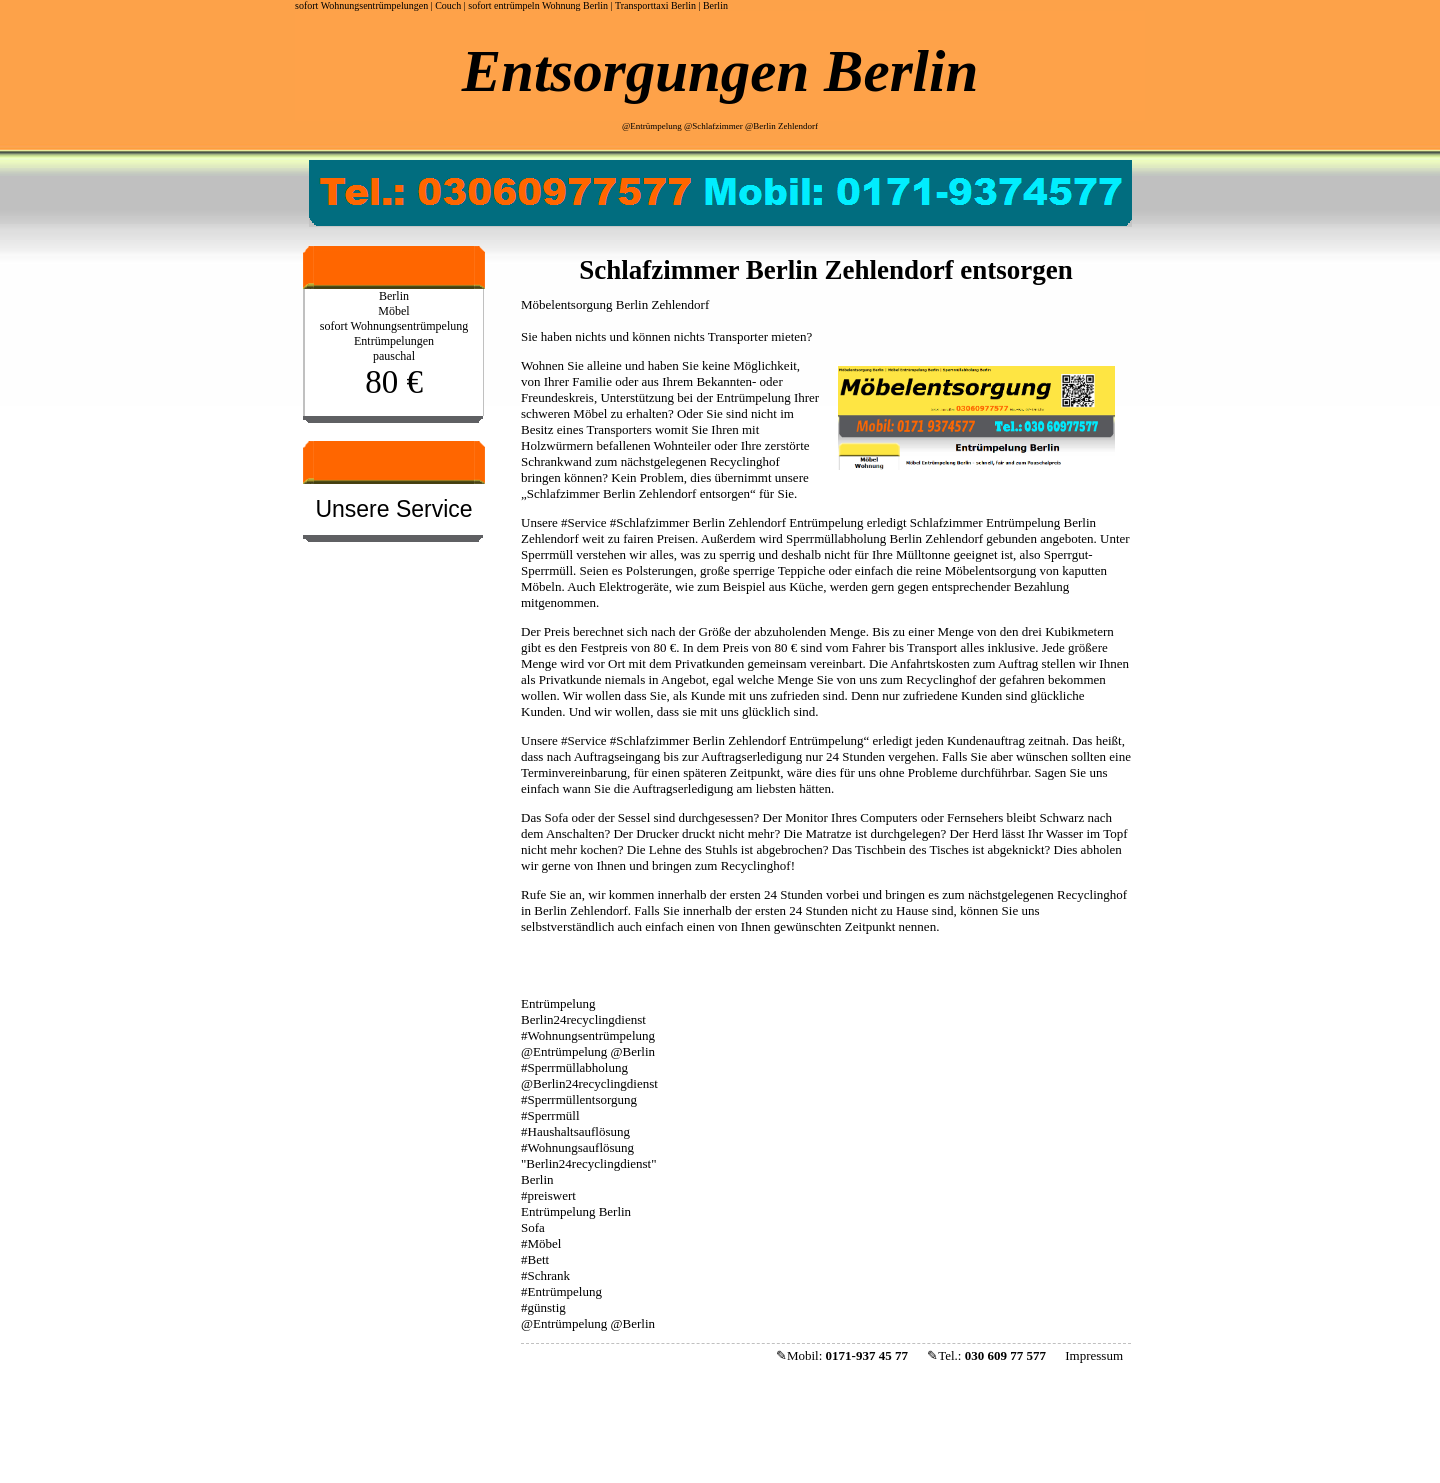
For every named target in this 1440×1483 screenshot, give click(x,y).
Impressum (1094, 1355)
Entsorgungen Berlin (720, 71)
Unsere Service (393, 509)
